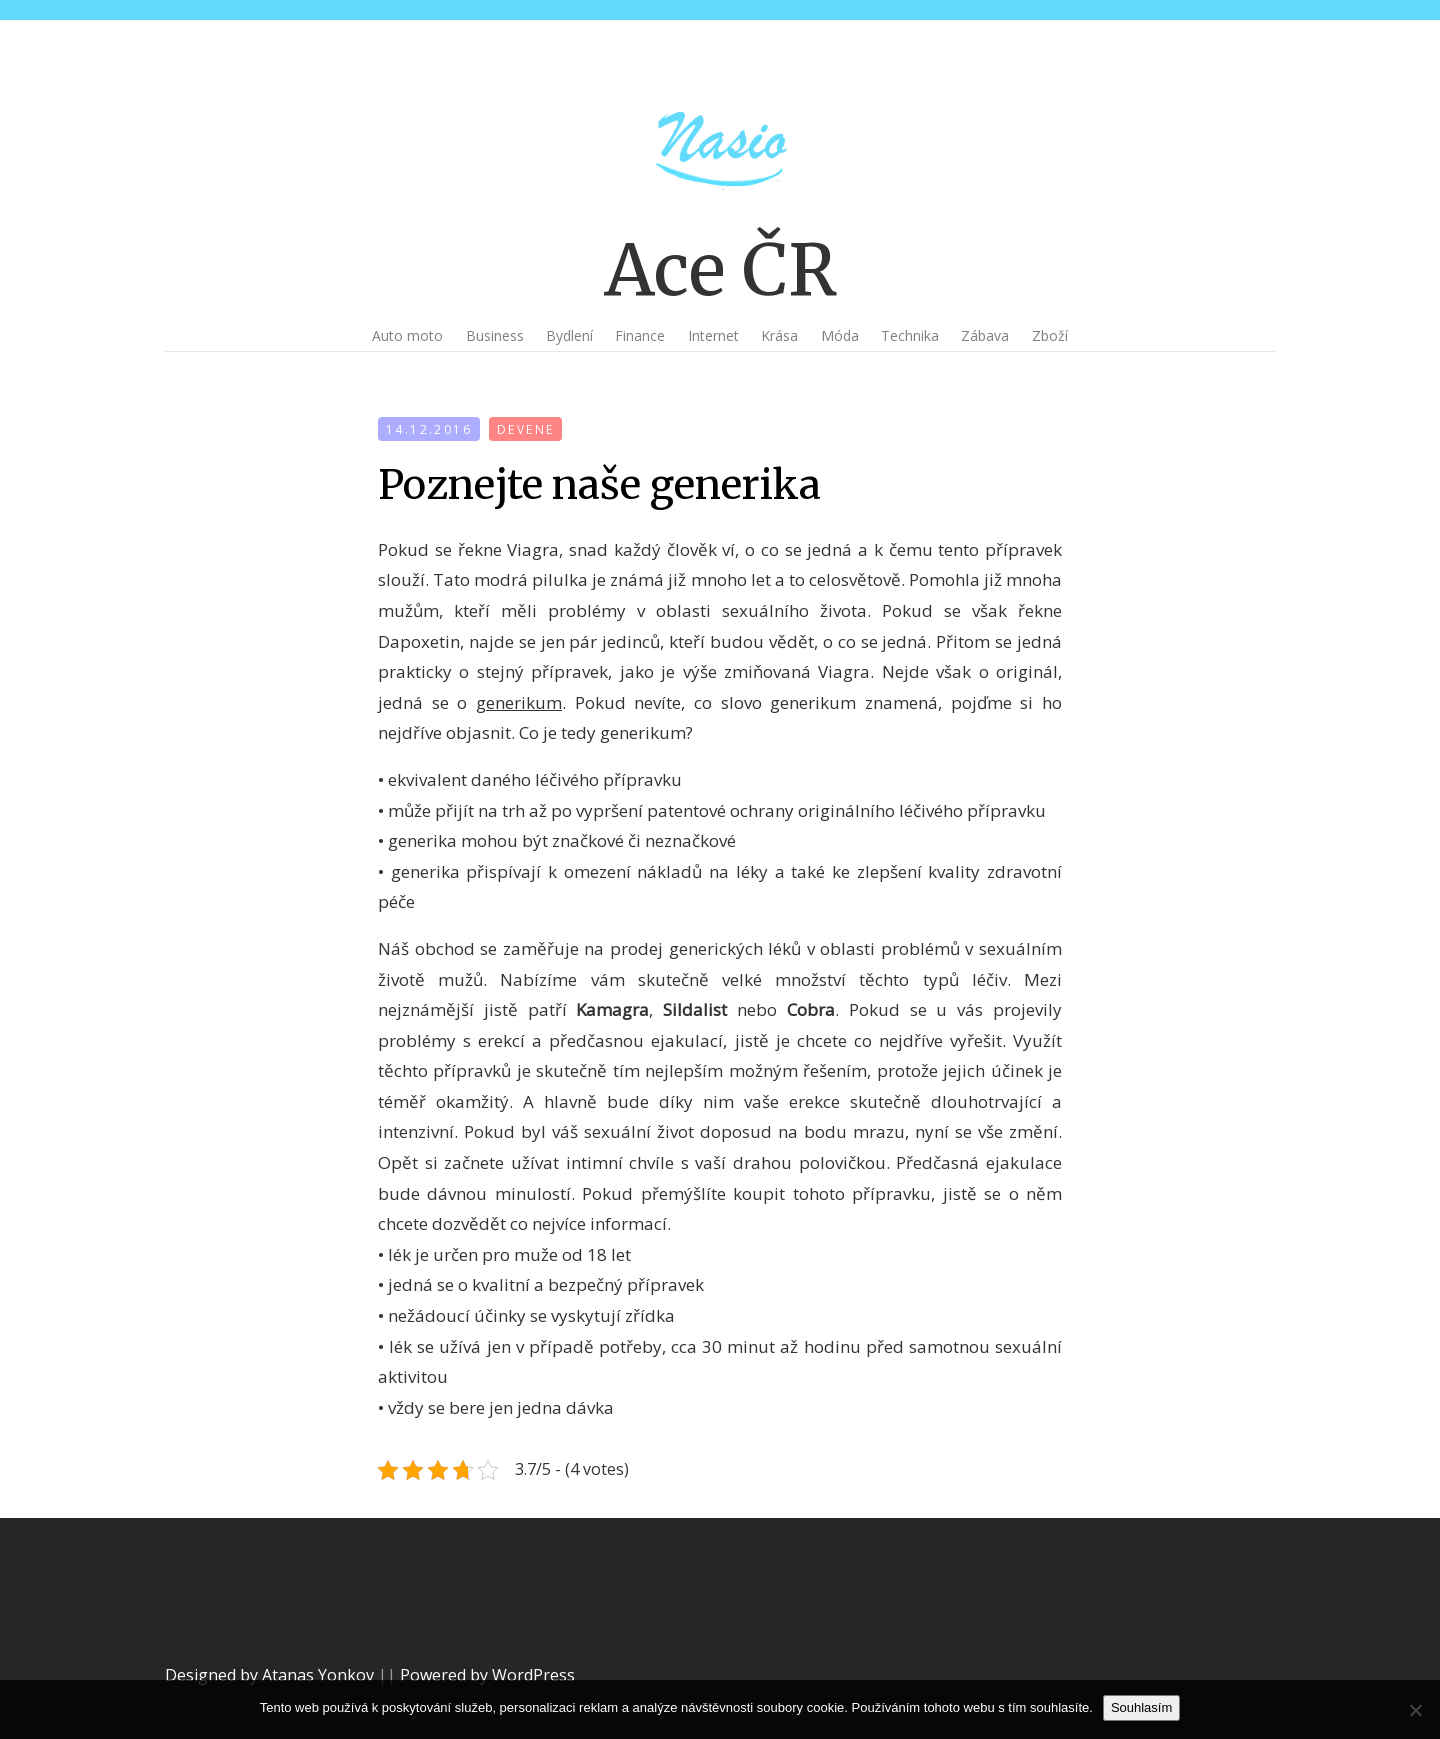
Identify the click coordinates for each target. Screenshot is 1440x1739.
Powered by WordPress (487, 1675)
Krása (779, 335)
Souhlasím (1141, 1707)
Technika (910, 335)
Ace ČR (720, 270)
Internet (713, 335)
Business (495, 335)
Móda (840, 335)
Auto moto (407, 335)
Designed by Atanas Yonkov (271, 1675)
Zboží (1050, 335)
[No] (1415, 1710)
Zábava (985, 335)
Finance (640, 335)
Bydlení (569, 335)
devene (525, 429)
